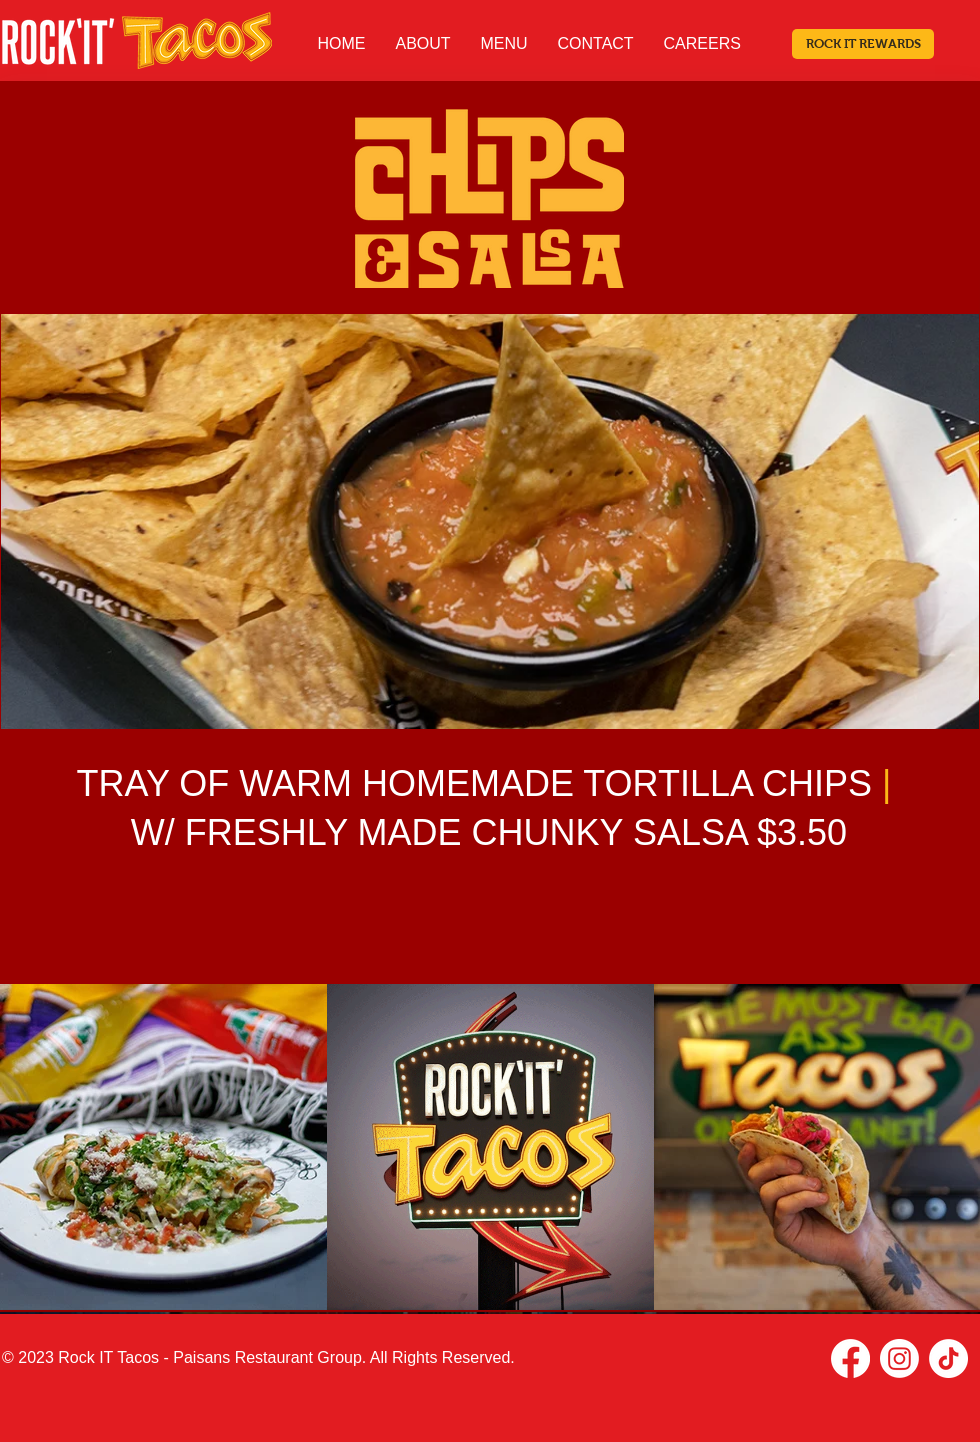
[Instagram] (899, 1358)
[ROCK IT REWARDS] (863, 44)
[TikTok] (948, 1358)
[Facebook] (850, 1358)
